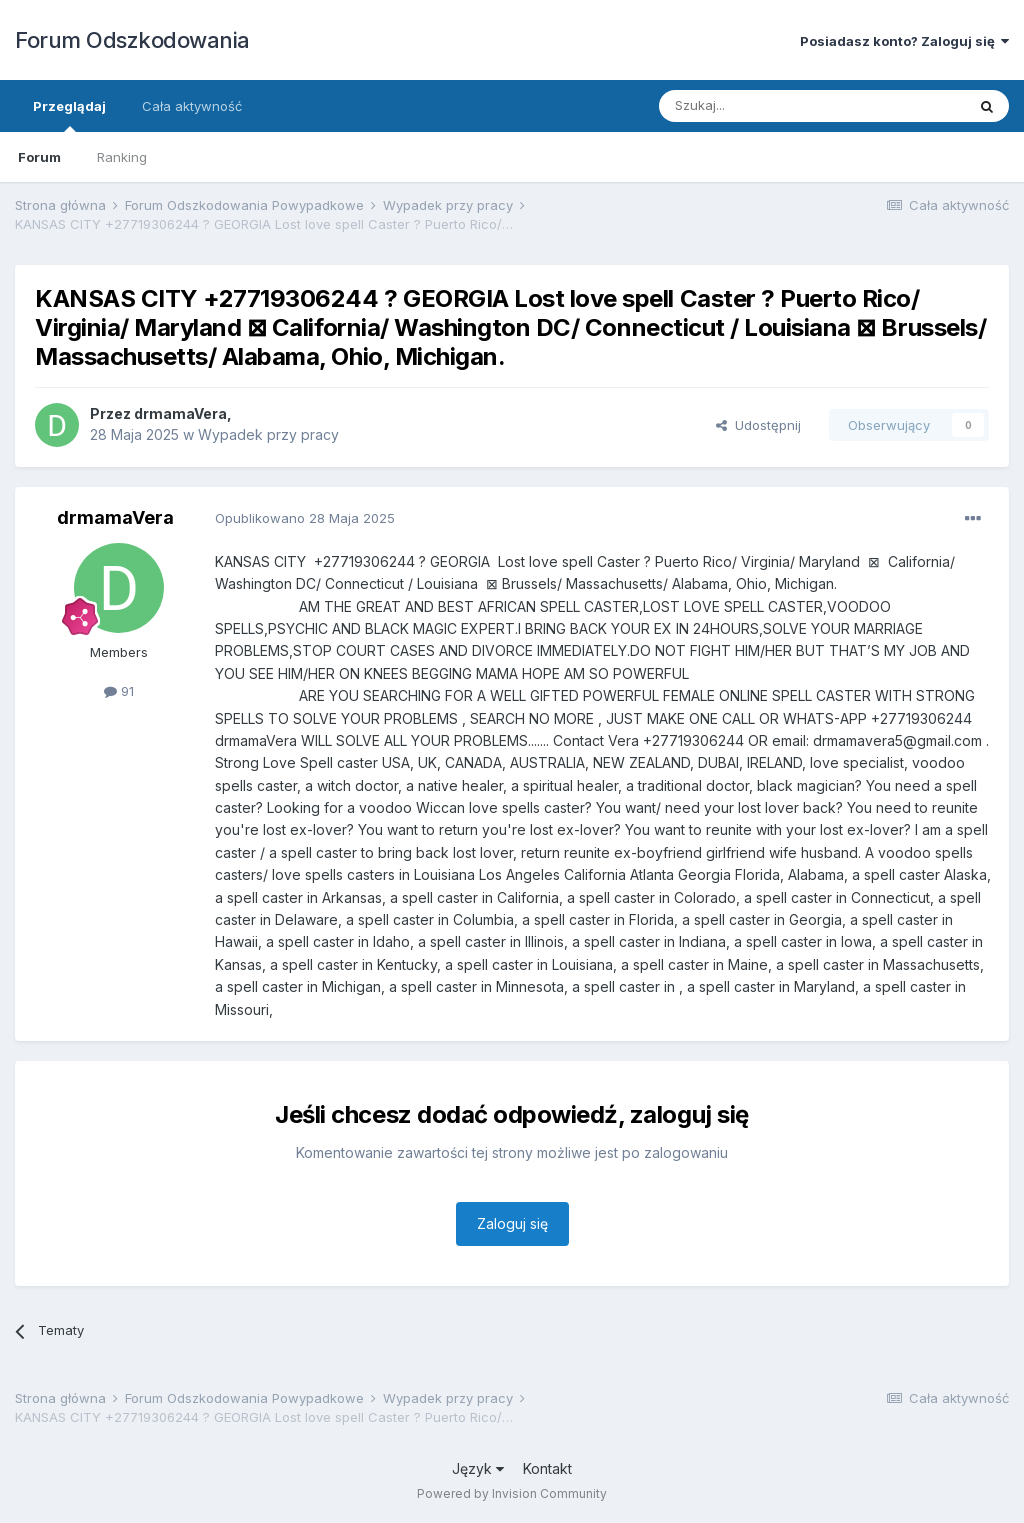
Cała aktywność (192, 106)
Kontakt (547, 1468)
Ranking (122, 157)
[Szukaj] (762, 106)
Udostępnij (758, 425)
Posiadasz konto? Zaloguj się (904, 41)
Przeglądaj (69, 115)
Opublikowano (305, 518)
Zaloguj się (512, 1223)
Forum (39, 157)
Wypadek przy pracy (268, 434)
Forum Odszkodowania (132, 40)
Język (478, 1468)
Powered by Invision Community (512, 1493)
